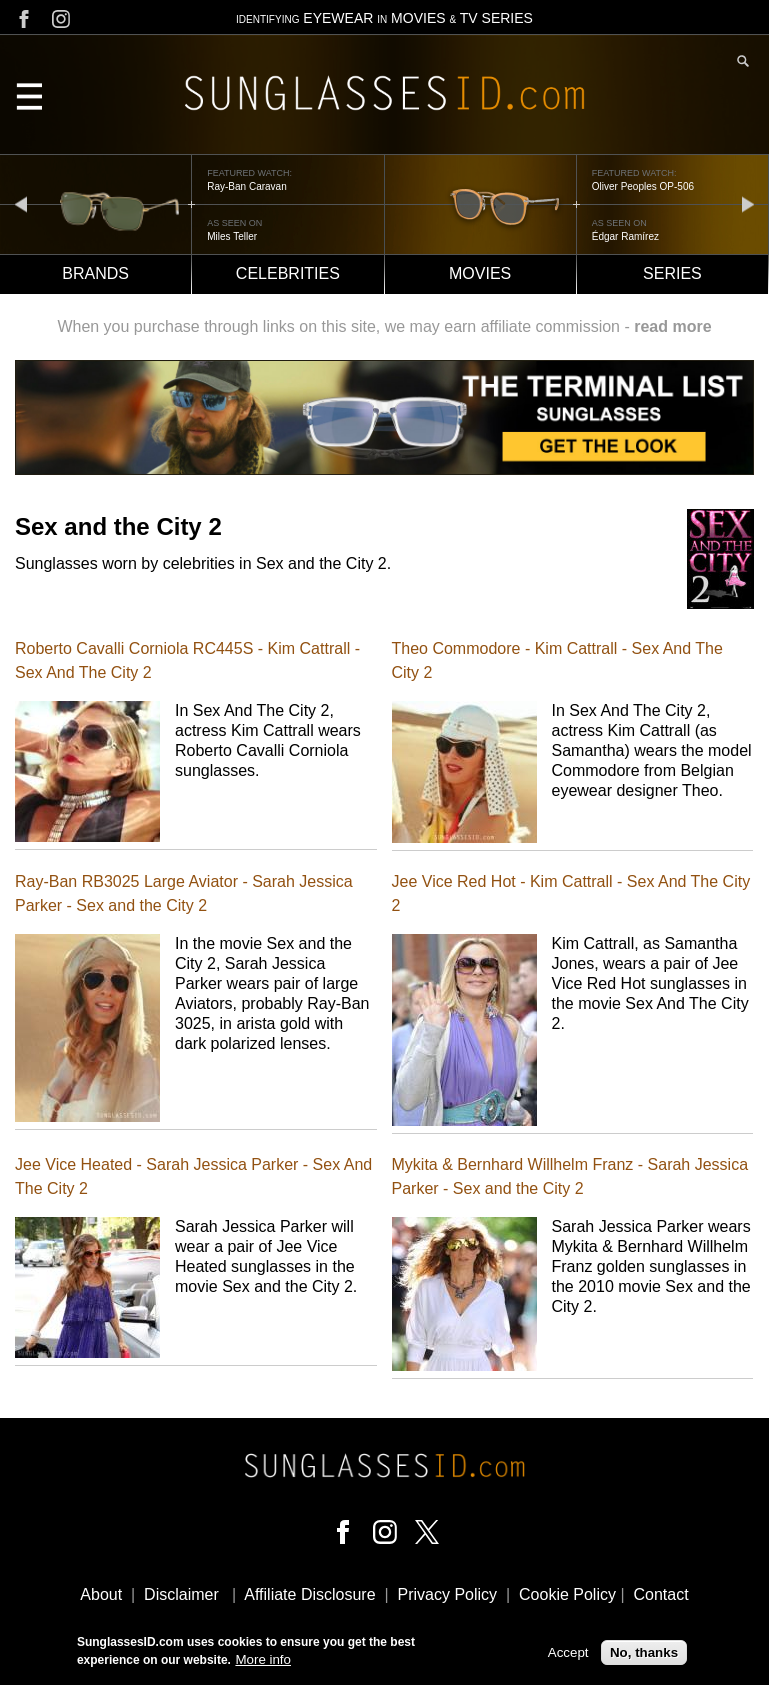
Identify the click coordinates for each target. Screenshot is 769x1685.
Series (672, 273)
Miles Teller (232, 236)
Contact (660, 1594)
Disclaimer (181, 1594)
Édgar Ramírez (625, 236)
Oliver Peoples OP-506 (643, 186)
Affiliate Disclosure (309, 1594)
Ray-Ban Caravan (246, 186)
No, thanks (644, 1656)
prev (21, 203)
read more (672, 326)
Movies (480, 273)
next (748, 203)
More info (263, 1664)
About (101, 1594)
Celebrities (288, 273)
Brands (95, 273)
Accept (568, 1656)
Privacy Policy (448, 1594)
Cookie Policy (567, 1594)
